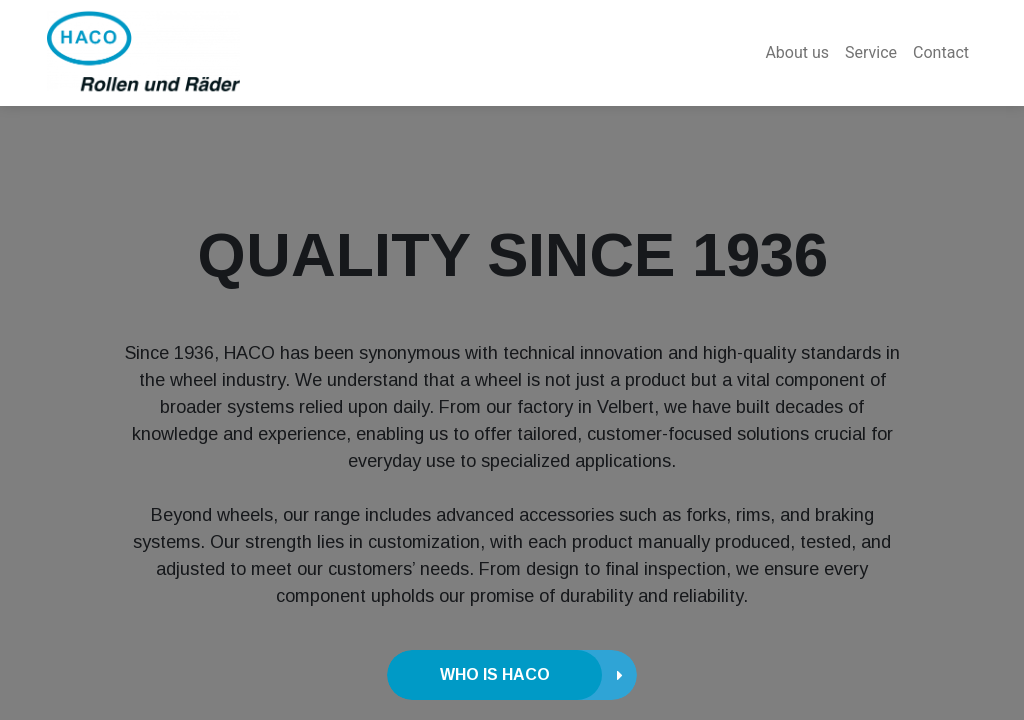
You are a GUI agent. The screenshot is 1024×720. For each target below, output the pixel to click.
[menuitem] (797, 53)
